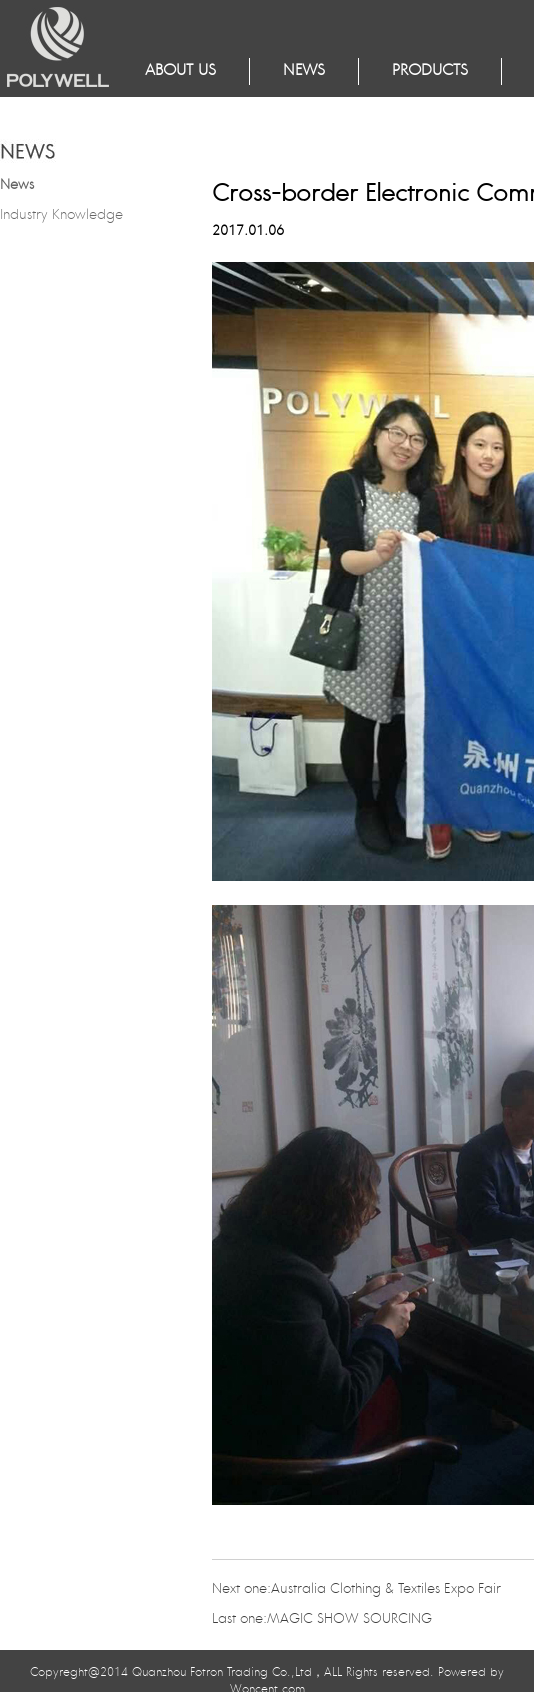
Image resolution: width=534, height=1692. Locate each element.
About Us (180, 71)
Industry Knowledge (61, 216)
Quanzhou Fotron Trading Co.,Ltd (222, 1673)
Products (430, 71)
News (17, 186)
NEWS (304, 71)
